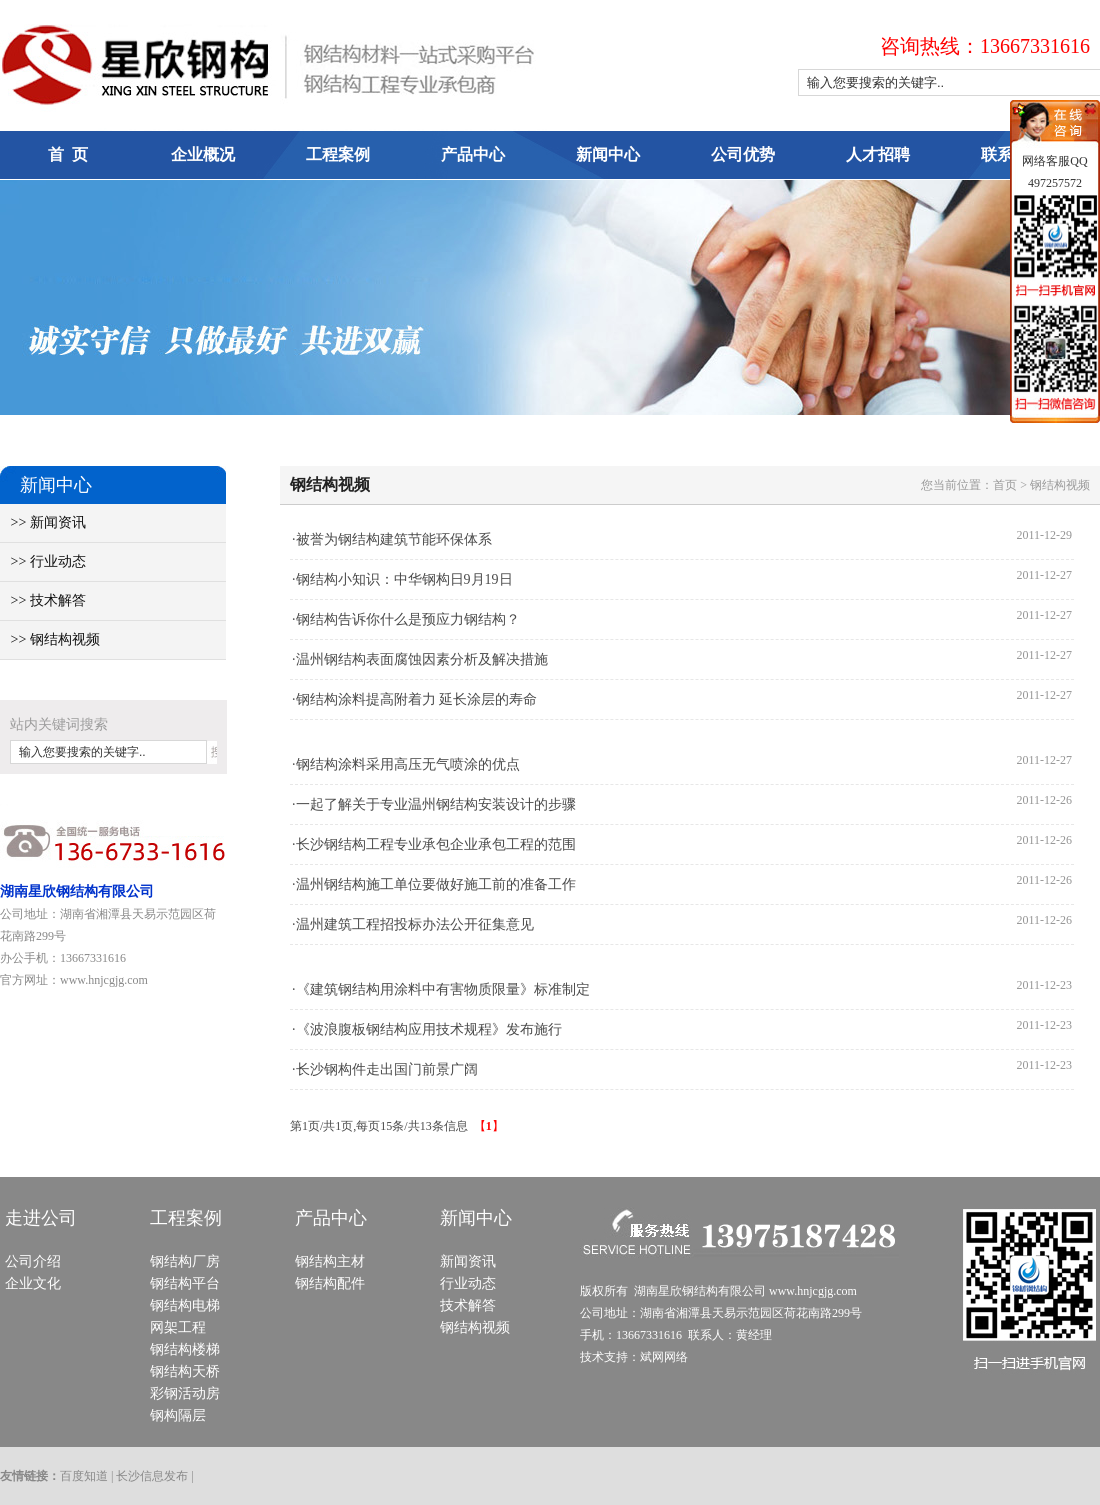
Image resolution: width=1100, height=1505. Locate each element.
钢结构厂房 (185, 1261)
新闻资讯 (468, 1261)
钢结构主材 (330, 1261)
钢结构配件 (330, 1283)
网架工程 (178, 1327)
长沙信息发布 (152, 1476)
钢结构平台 (185, 1283)
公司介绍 (33, 1261)
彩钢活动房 (185, 1393)
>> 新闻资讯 (43, 522)
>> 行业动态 (43, 561)
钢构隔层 (178, 1415)
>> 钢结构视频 (50, 639)
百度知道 (84, 1476)
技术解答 (468, 1305)
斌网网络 (664, 1357)
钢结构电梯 (185, 1305)
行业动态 (468, 1283)
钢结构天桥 (185, 1371)
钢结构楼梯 (185, 1349)
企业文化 (33, 1283)
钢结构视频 (475, 1327)
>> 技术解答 (43, 600)
